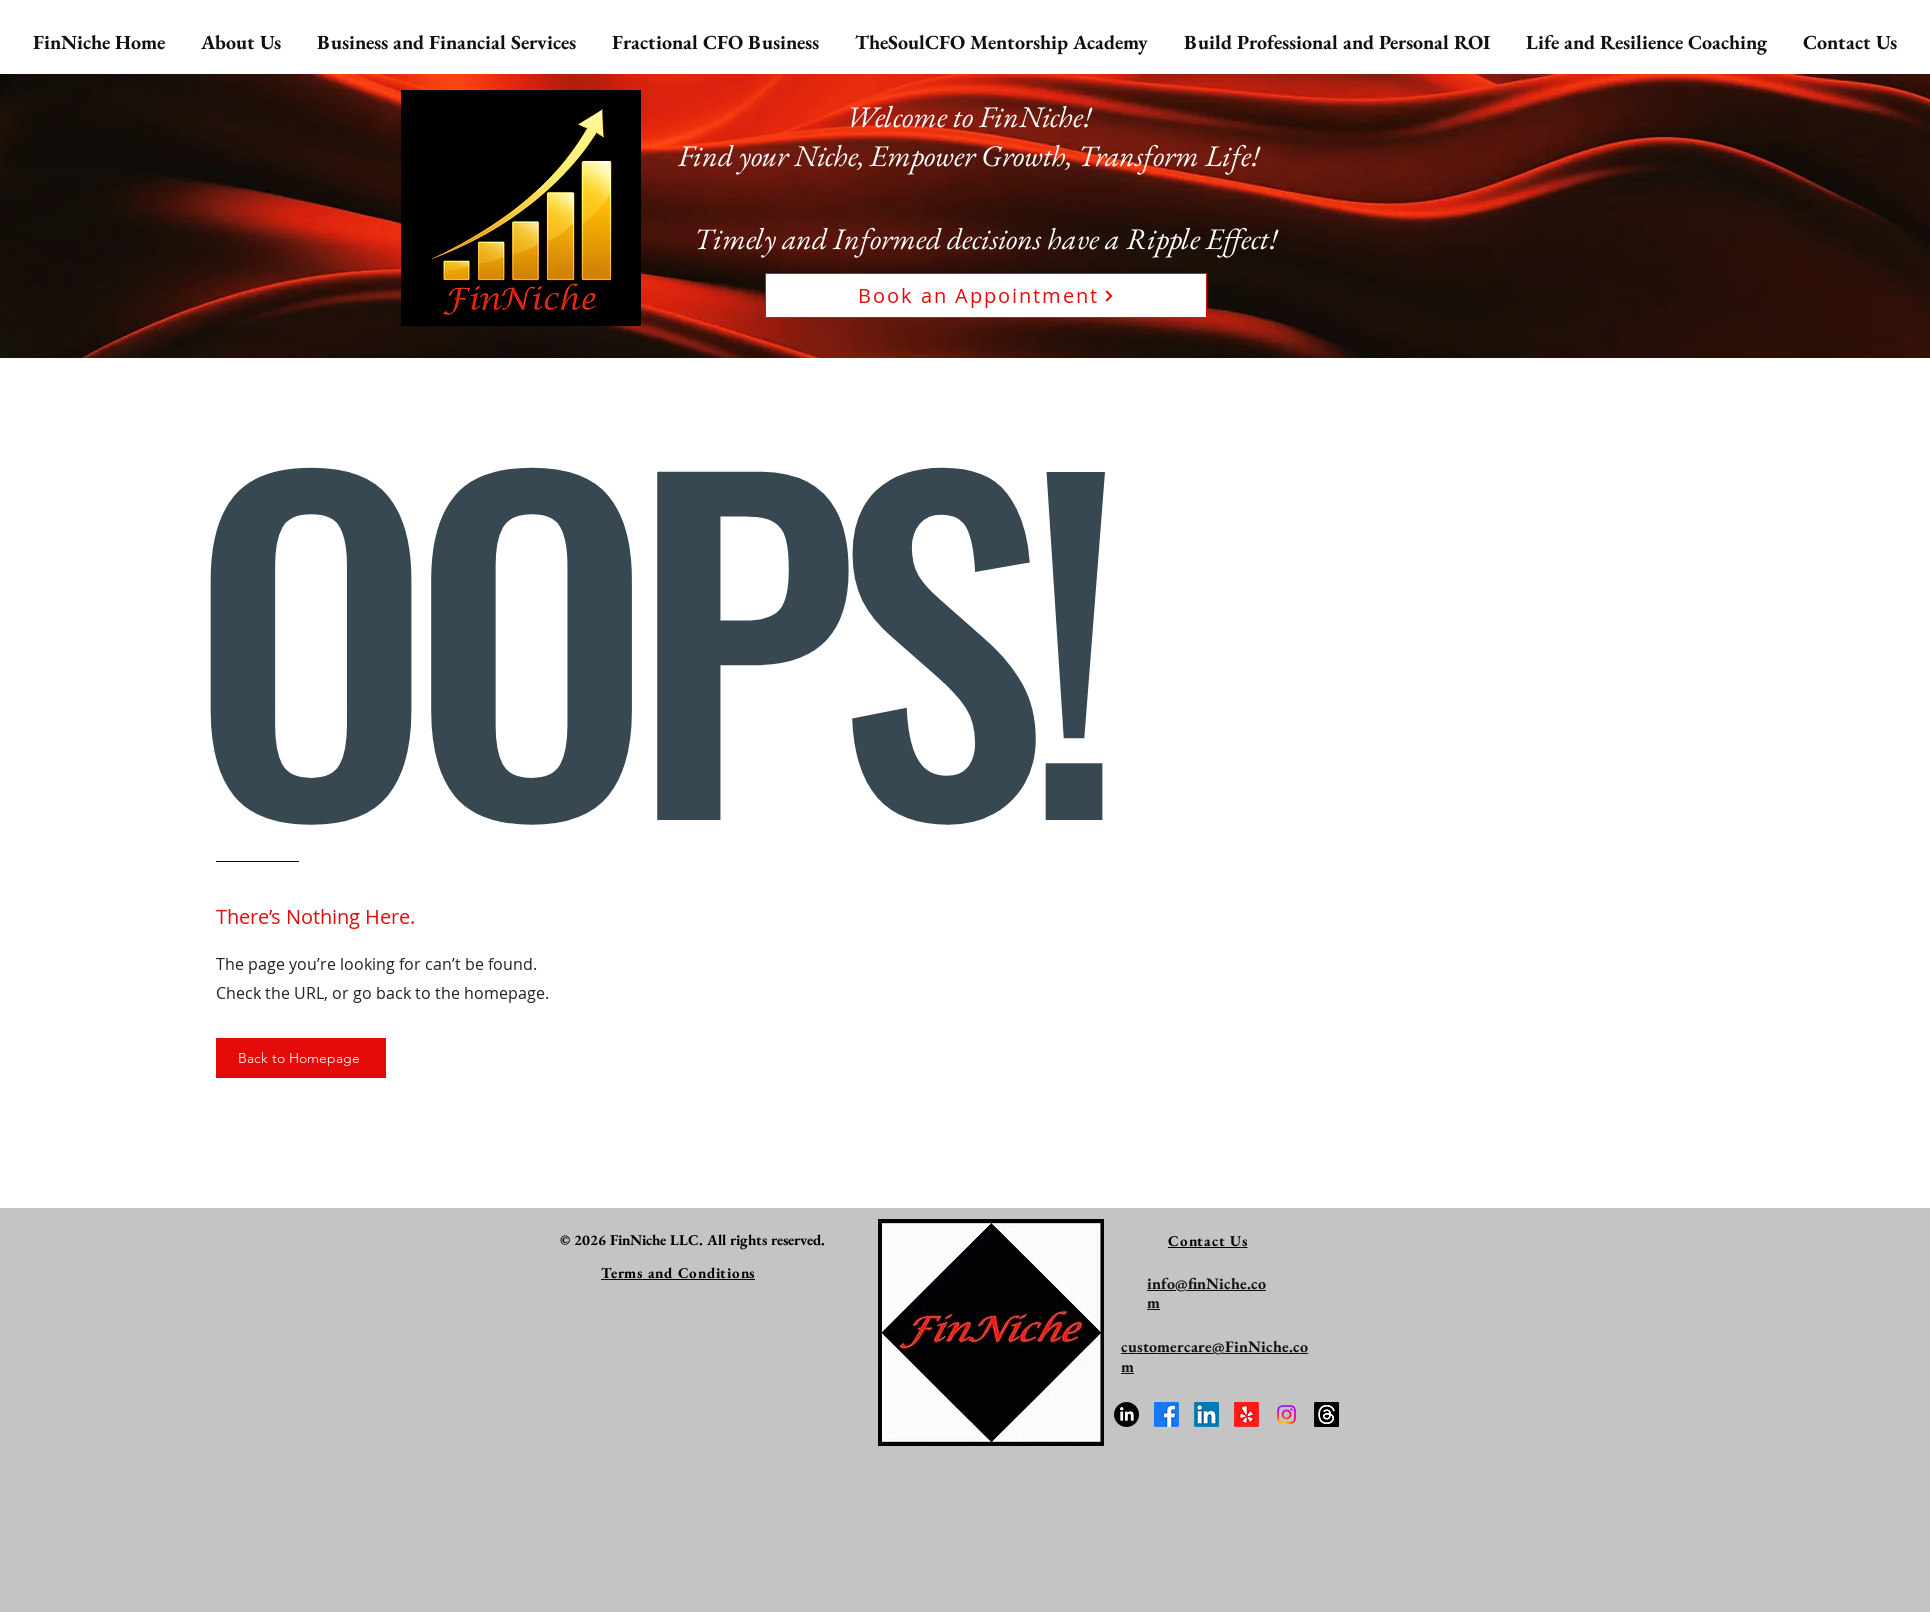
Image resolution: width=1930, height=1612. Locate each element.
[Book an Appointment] (986, 295)
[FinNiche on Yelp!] (1246, 1414)
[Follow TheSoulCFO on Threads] (1326, 1414)
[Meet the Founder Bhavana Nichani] (1126, 1414)
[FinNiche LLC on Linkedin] (1206, 1414)
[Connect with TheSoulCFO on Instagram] (1286, 1414)
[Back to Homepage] (301, 1058)
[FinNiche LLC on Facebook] (1166, 1414)
